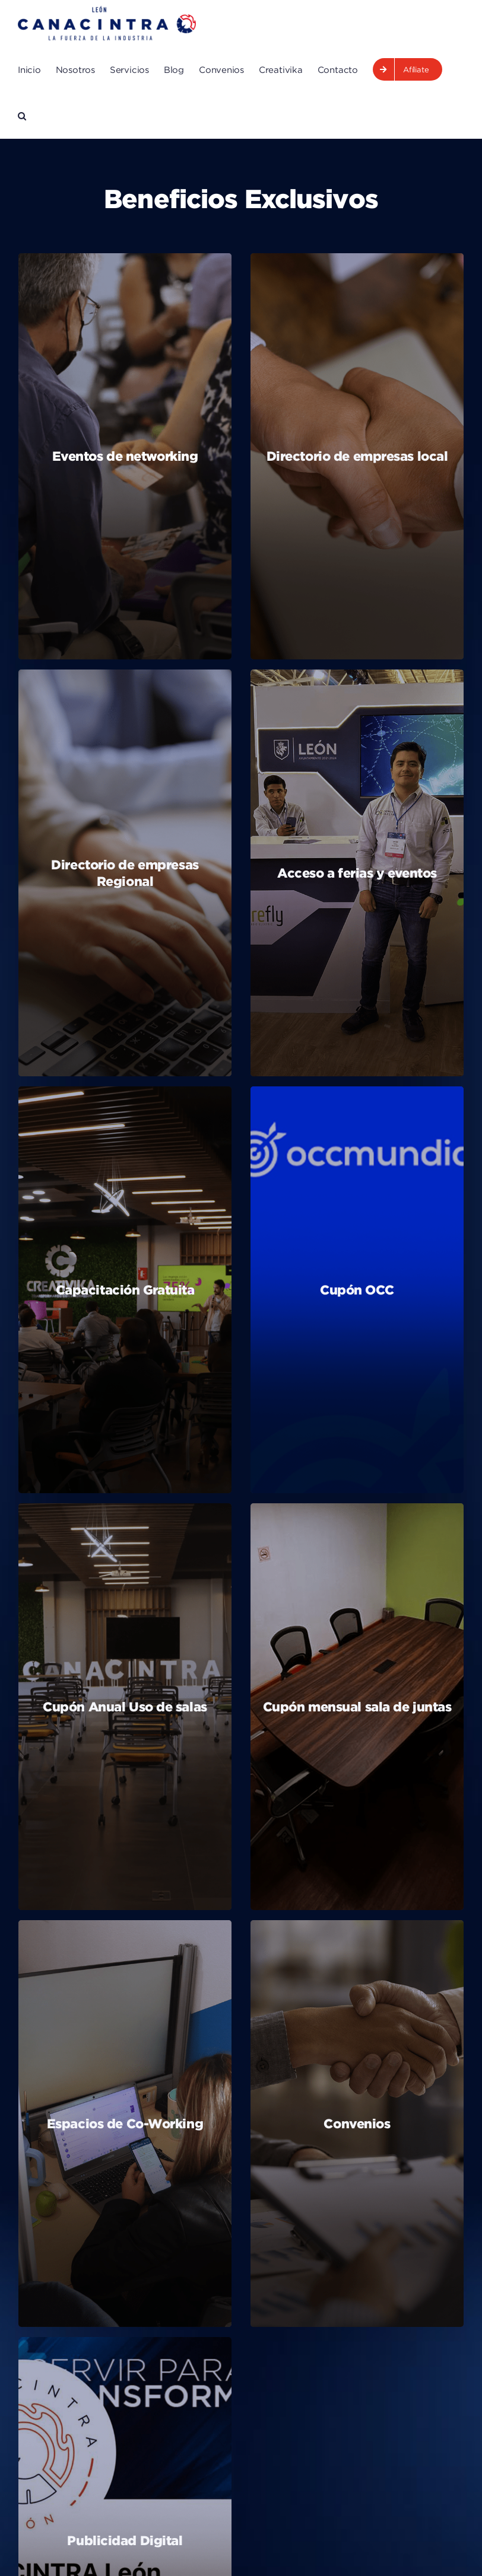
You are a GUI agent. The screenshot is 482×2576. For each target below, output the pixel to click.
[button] (22, 116)
